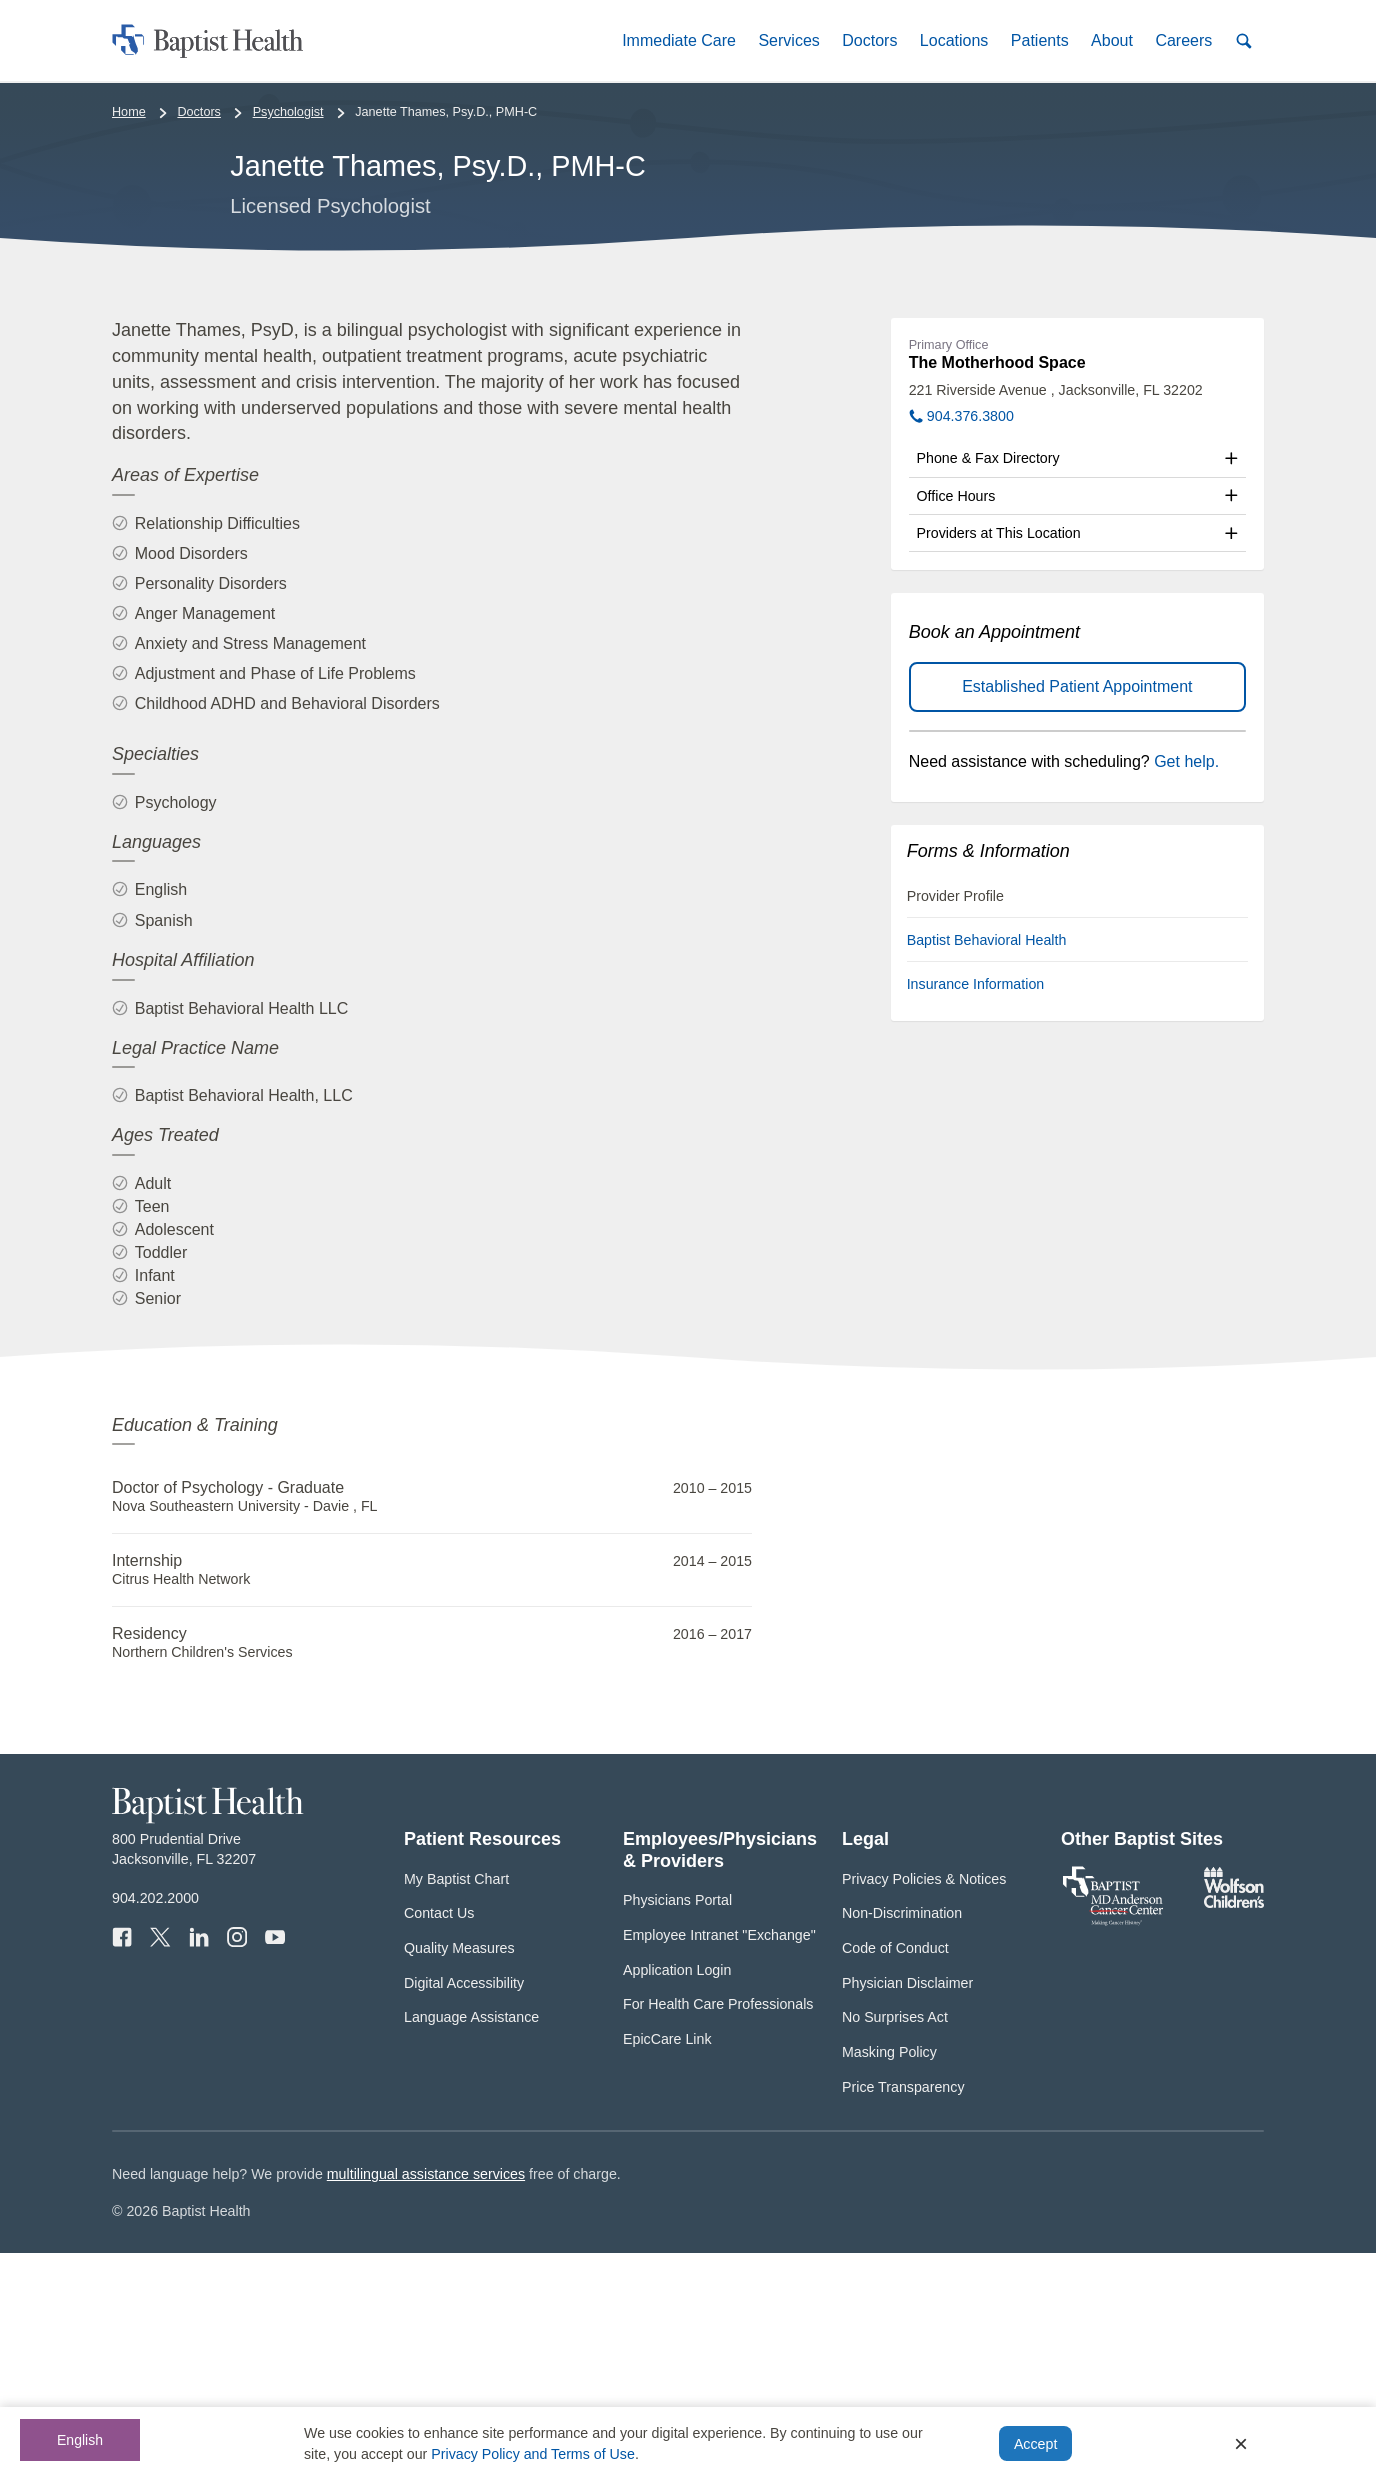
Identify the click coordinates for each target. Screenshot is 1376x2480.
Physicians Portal (677, 2127)
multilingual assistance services (426, 2401)
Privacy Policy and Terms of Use (533, 2454)
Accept (1035, 2444)
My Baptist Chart (456, 2105)
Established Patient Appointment (1077, 913)
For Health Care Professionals (718, 2231)
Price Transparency (903, 2313)
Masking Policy (889, 2279)
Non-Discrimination (902, 2140)
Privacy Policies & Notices (924, 2105)
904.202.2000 (155, 2125)
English (80, 2440)
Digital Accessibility (464, 2209)
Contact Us (439, 2140)
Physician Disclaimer (907, 2209)
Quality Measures (459, 2175)
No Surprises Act (895, 2244)
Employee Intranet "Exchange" (719, 2162)
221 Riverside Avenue (1056, 617)
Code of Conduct (895, 2175)
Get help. (1186, 988)
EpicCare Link (667, 2266)
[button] (679, 40)
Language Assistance (471, 2244)
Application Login (677, 2196)
